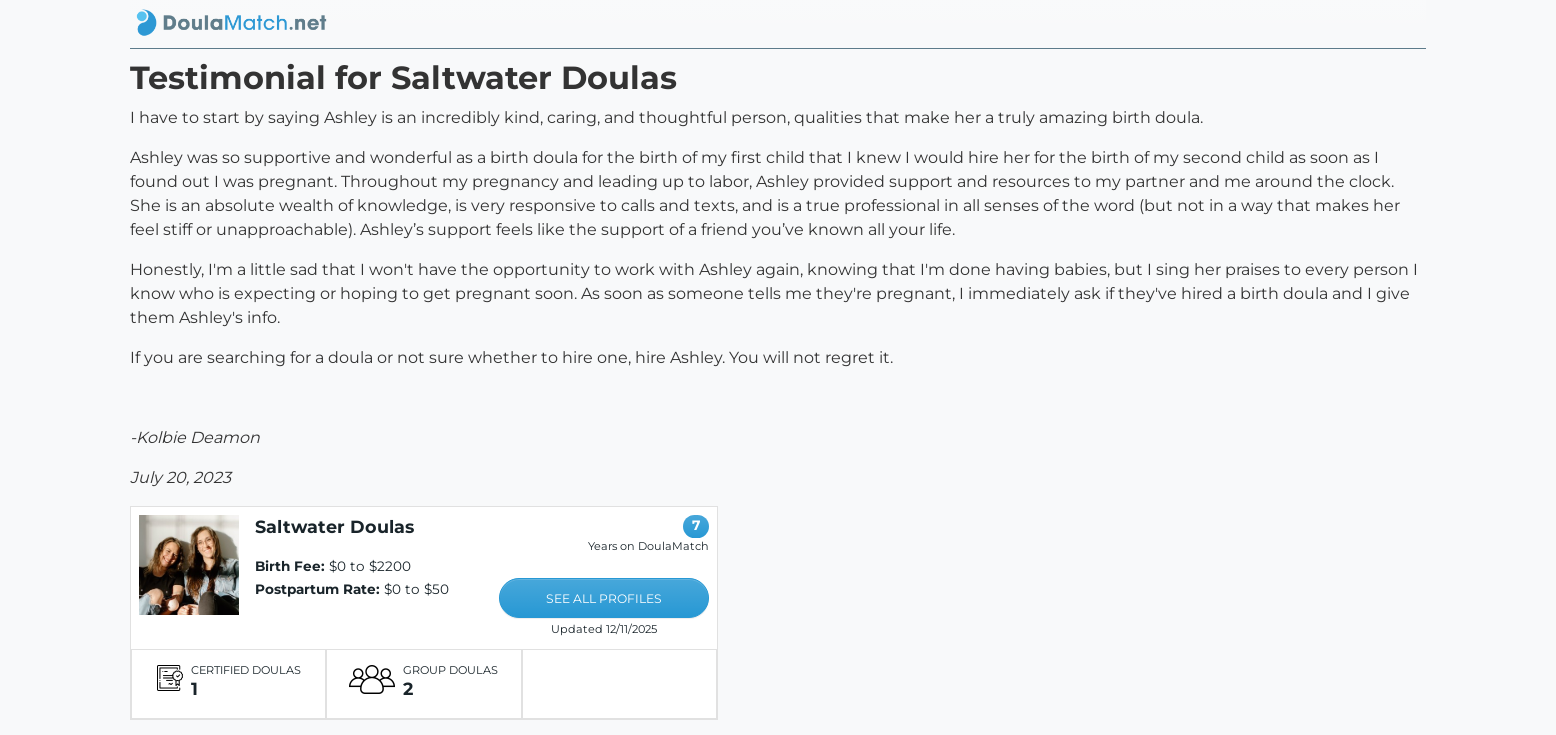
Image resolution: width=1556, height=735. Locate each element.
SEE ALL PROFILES (604, 598)
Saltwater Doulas (334, 526)
